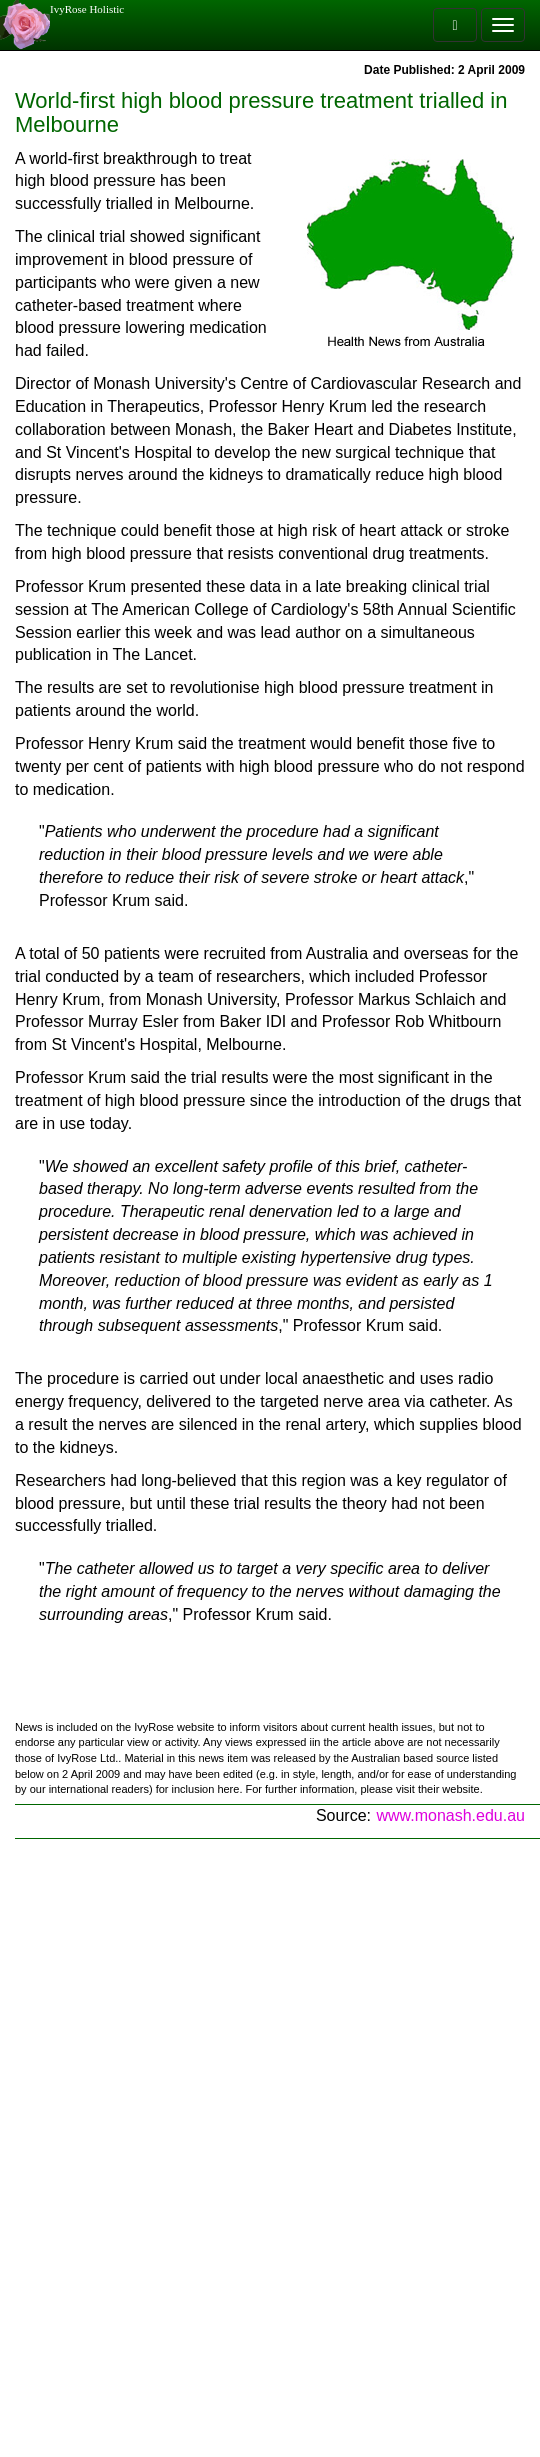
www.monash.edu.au (450, 1815)
